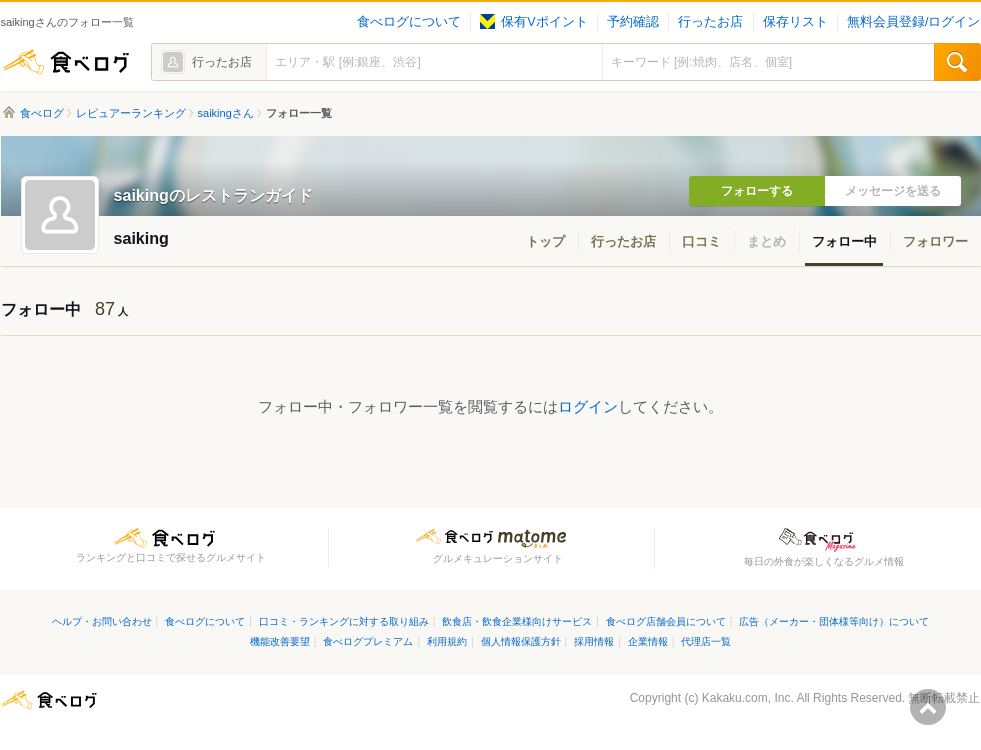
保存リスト (795, 22)
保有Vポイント (533, 22)
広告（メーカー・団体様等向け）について (834, 621)
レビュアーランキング (131, 113)
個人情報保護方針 (521, 641)
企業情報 (648, 641)
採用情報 (594, 641)
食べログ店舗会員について (666, 621)
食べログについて (409, 22)
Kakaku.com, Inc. (748, 698)
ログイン (588, 406)
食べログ (66, 62)
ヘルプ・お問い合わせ (102, 621)
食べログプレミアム (368, 641)
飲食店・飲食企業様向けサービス (517, 621)
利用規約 (447, 641)
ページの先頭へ (928, 707)
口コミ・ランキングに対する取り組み (344, 621)
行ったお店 (710, 22)
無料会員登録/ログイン (913, 22)
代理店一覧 (706, 641)
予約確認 (633, 22)
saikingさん (226, 113)
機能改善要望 (280, 641)
